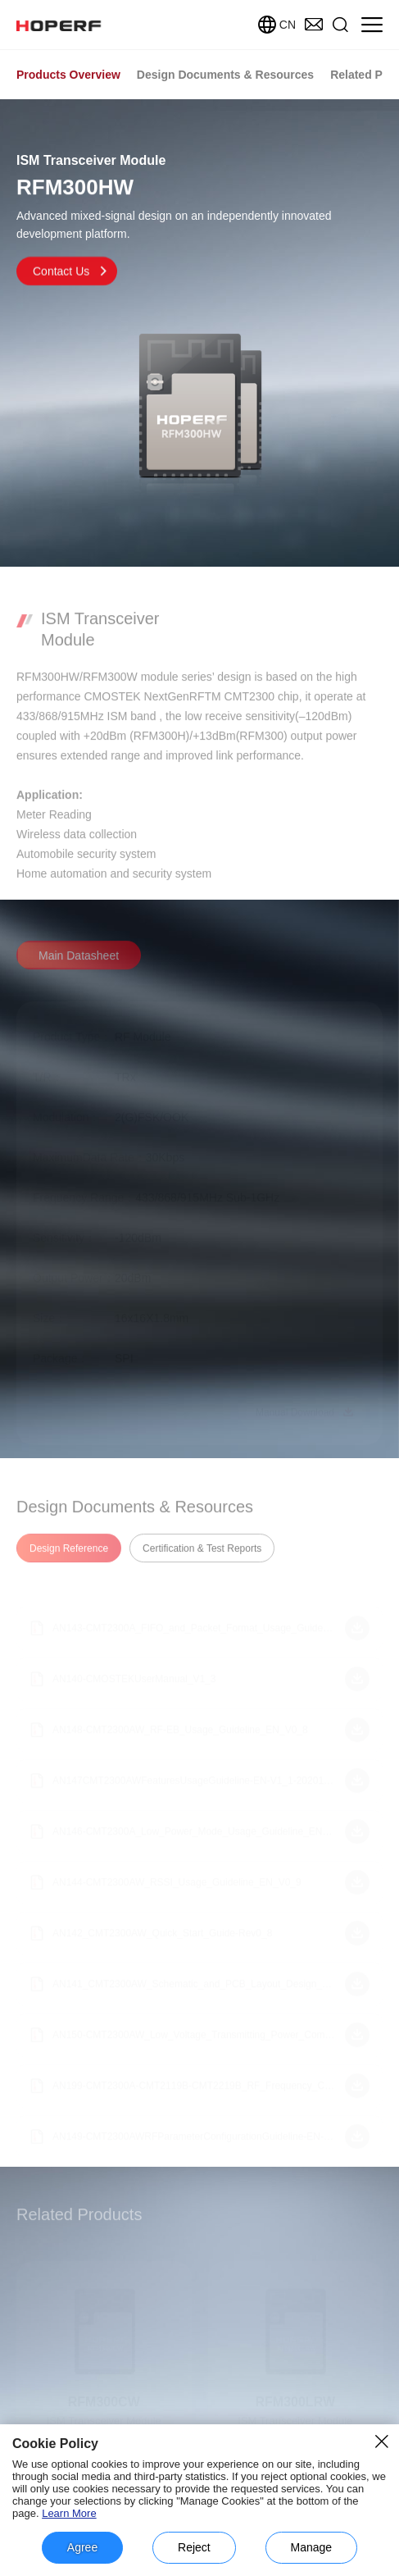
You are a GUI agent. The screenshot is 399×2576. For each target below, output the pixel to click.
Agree (82, 2547)
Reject (194, 2547)
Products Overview (68, 74)
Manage (312, 2547)
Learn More (69, 2513)
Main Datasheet (79, 965)
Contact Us (71, 275)
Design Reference (68, 1558)
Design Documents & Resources (225, 74)
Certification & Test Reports (202, 1558)
